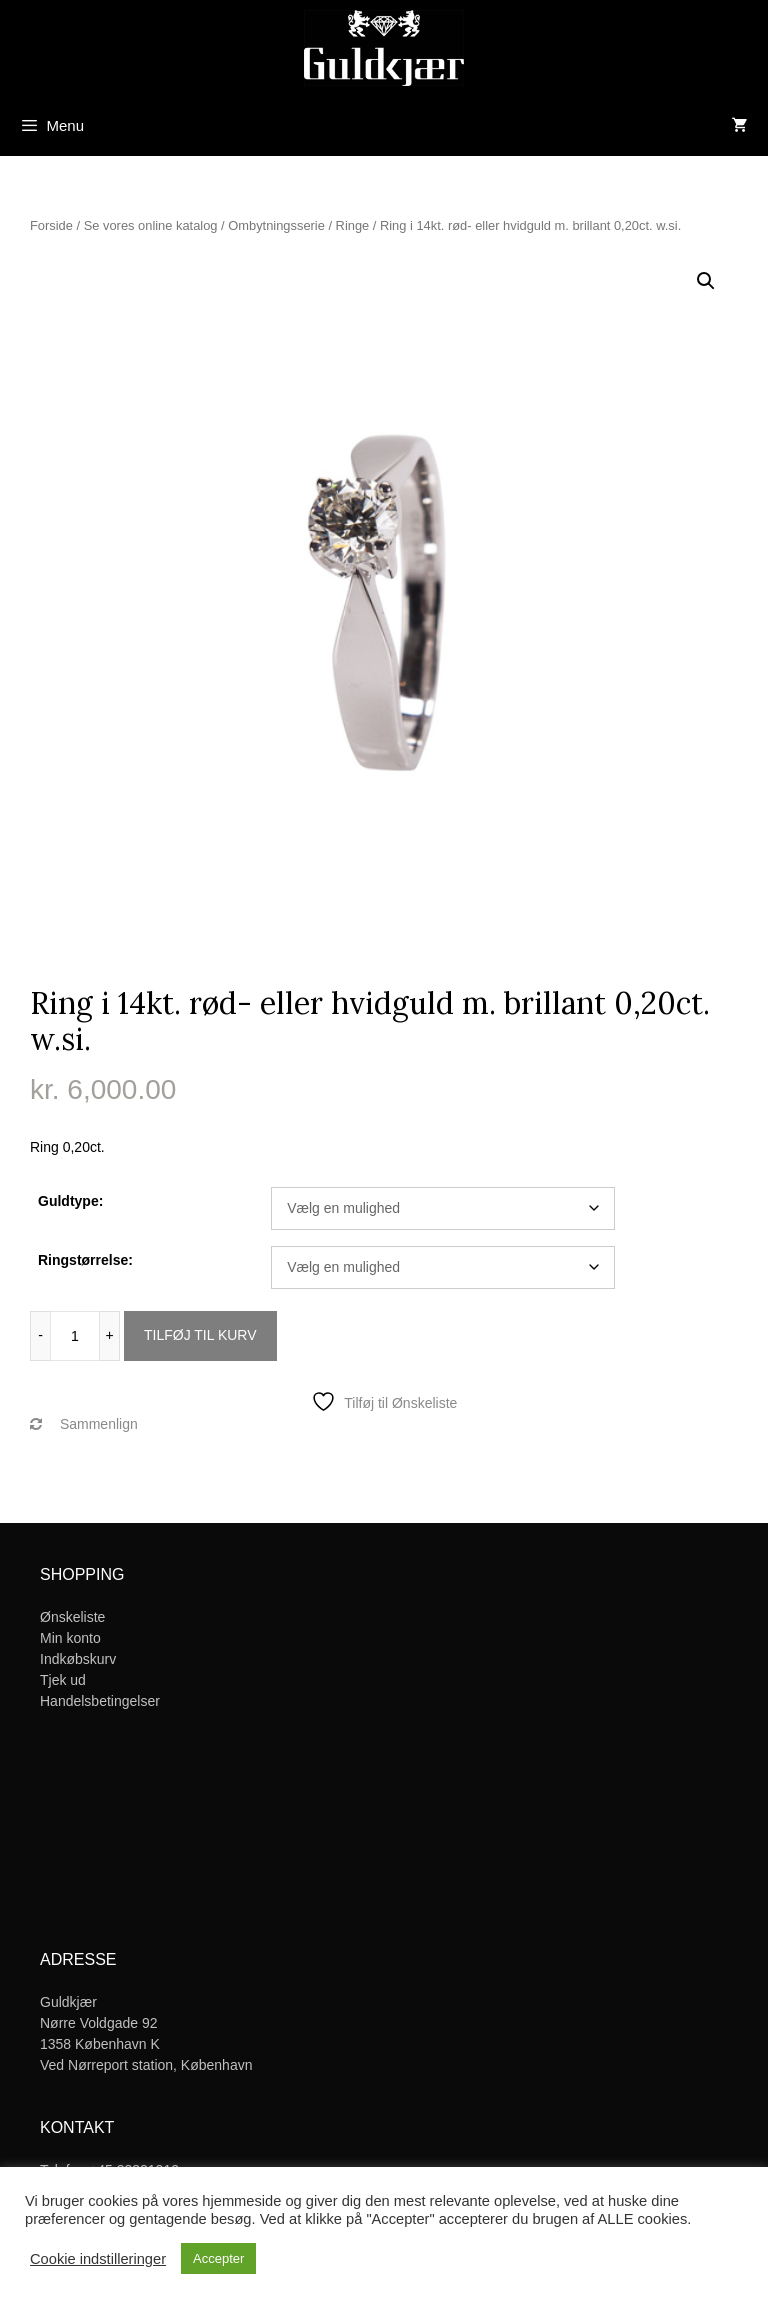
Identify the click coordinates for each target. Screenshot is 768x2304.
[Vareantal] (75, 1336)
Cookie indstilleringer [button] (98, 2259)
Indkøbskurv (78, 1659)
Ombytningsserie (276, 225)
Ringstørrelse (83, 1260)
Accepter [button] (218, 2258)
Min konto (70, 1638)
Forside (51, 225)
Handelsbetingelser (100, 1701)
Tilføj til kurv (200, 1335)
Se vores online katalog (151, 225)
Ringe (353, 225)
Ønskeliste (72, 1617)
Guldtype (68, 1201)
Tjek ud (63, 1680)
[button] (706, 281)
